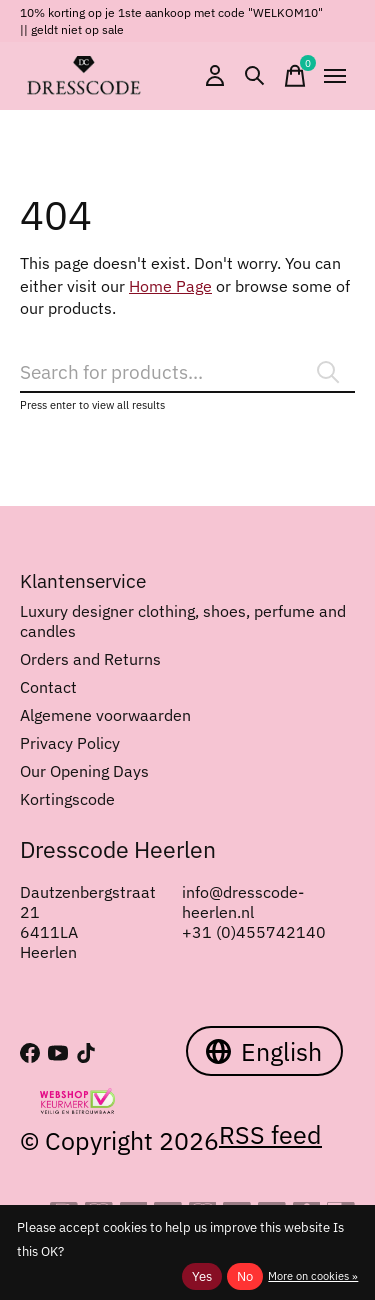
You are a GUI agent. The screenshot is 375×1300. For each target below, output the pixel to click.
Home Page (170, 286)
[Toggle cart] (295, 76)
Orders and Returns (90, 659)
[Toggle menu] (335, 76)
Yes (202, 1276)
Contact (48, 687)
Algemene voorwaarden (105, 715)
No (245, 1276)
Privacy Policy (70, 743)
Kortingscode (67, 799)
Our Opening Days (84, 771)
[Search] (187, 372)
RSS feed (270, 1134)
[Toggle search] (255, 76)
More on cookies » (313, 1276)
